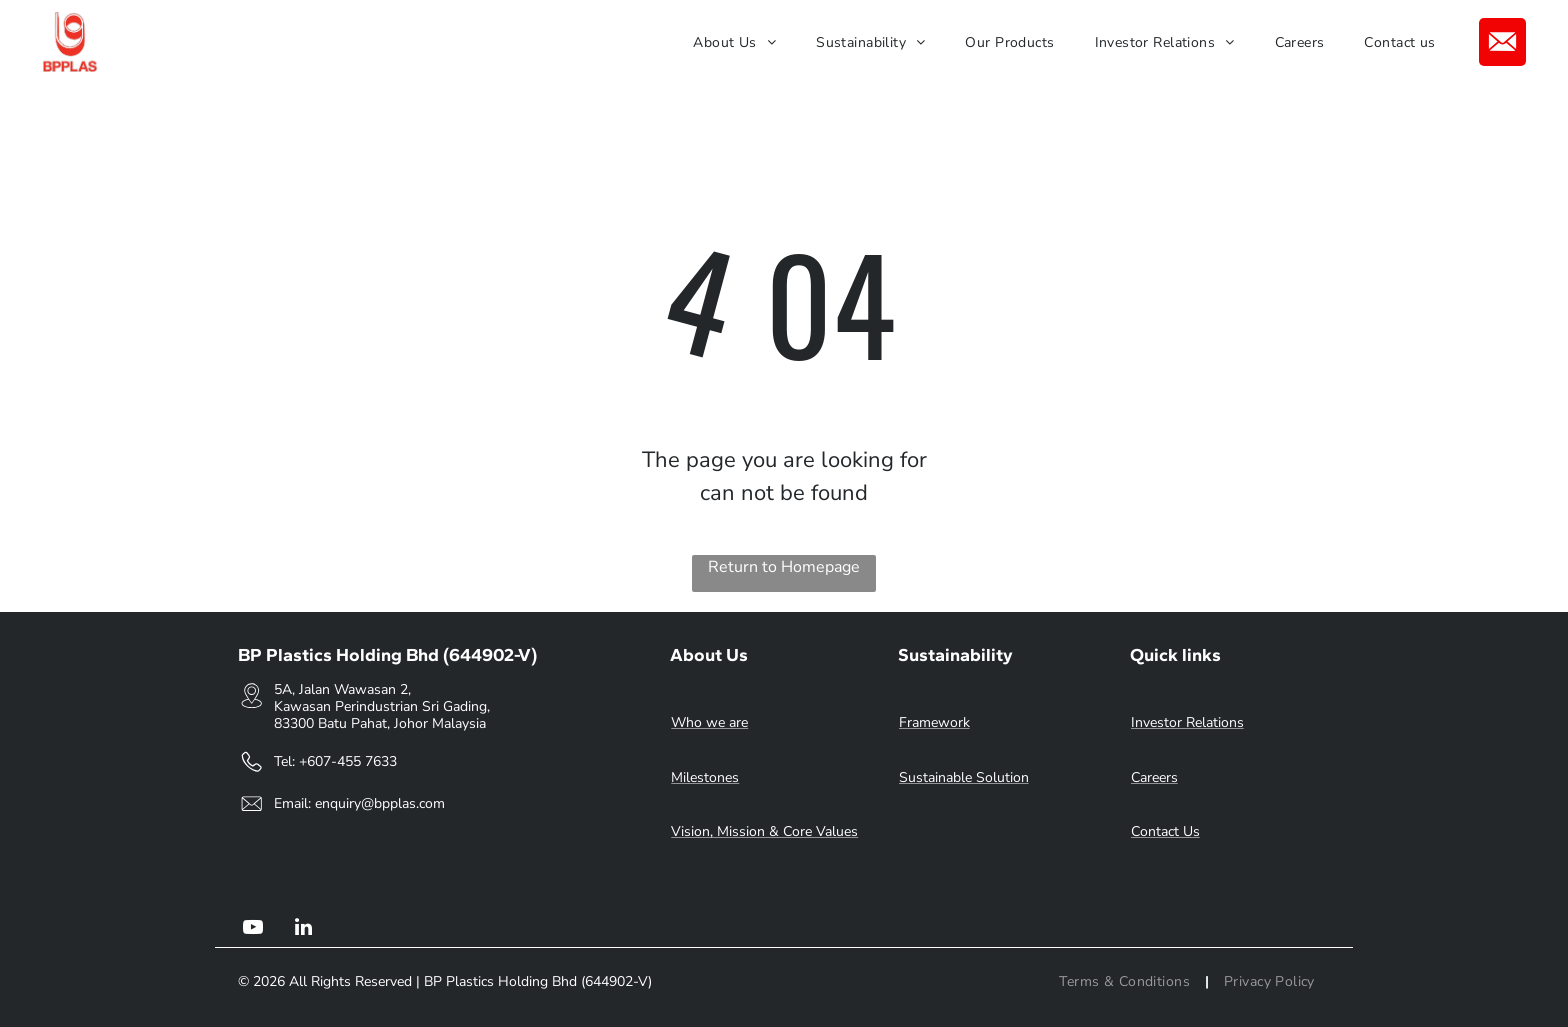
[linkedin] (303, 929)
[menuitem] (734, 42)
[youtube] (253, 929)
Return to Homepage (784, 567)
